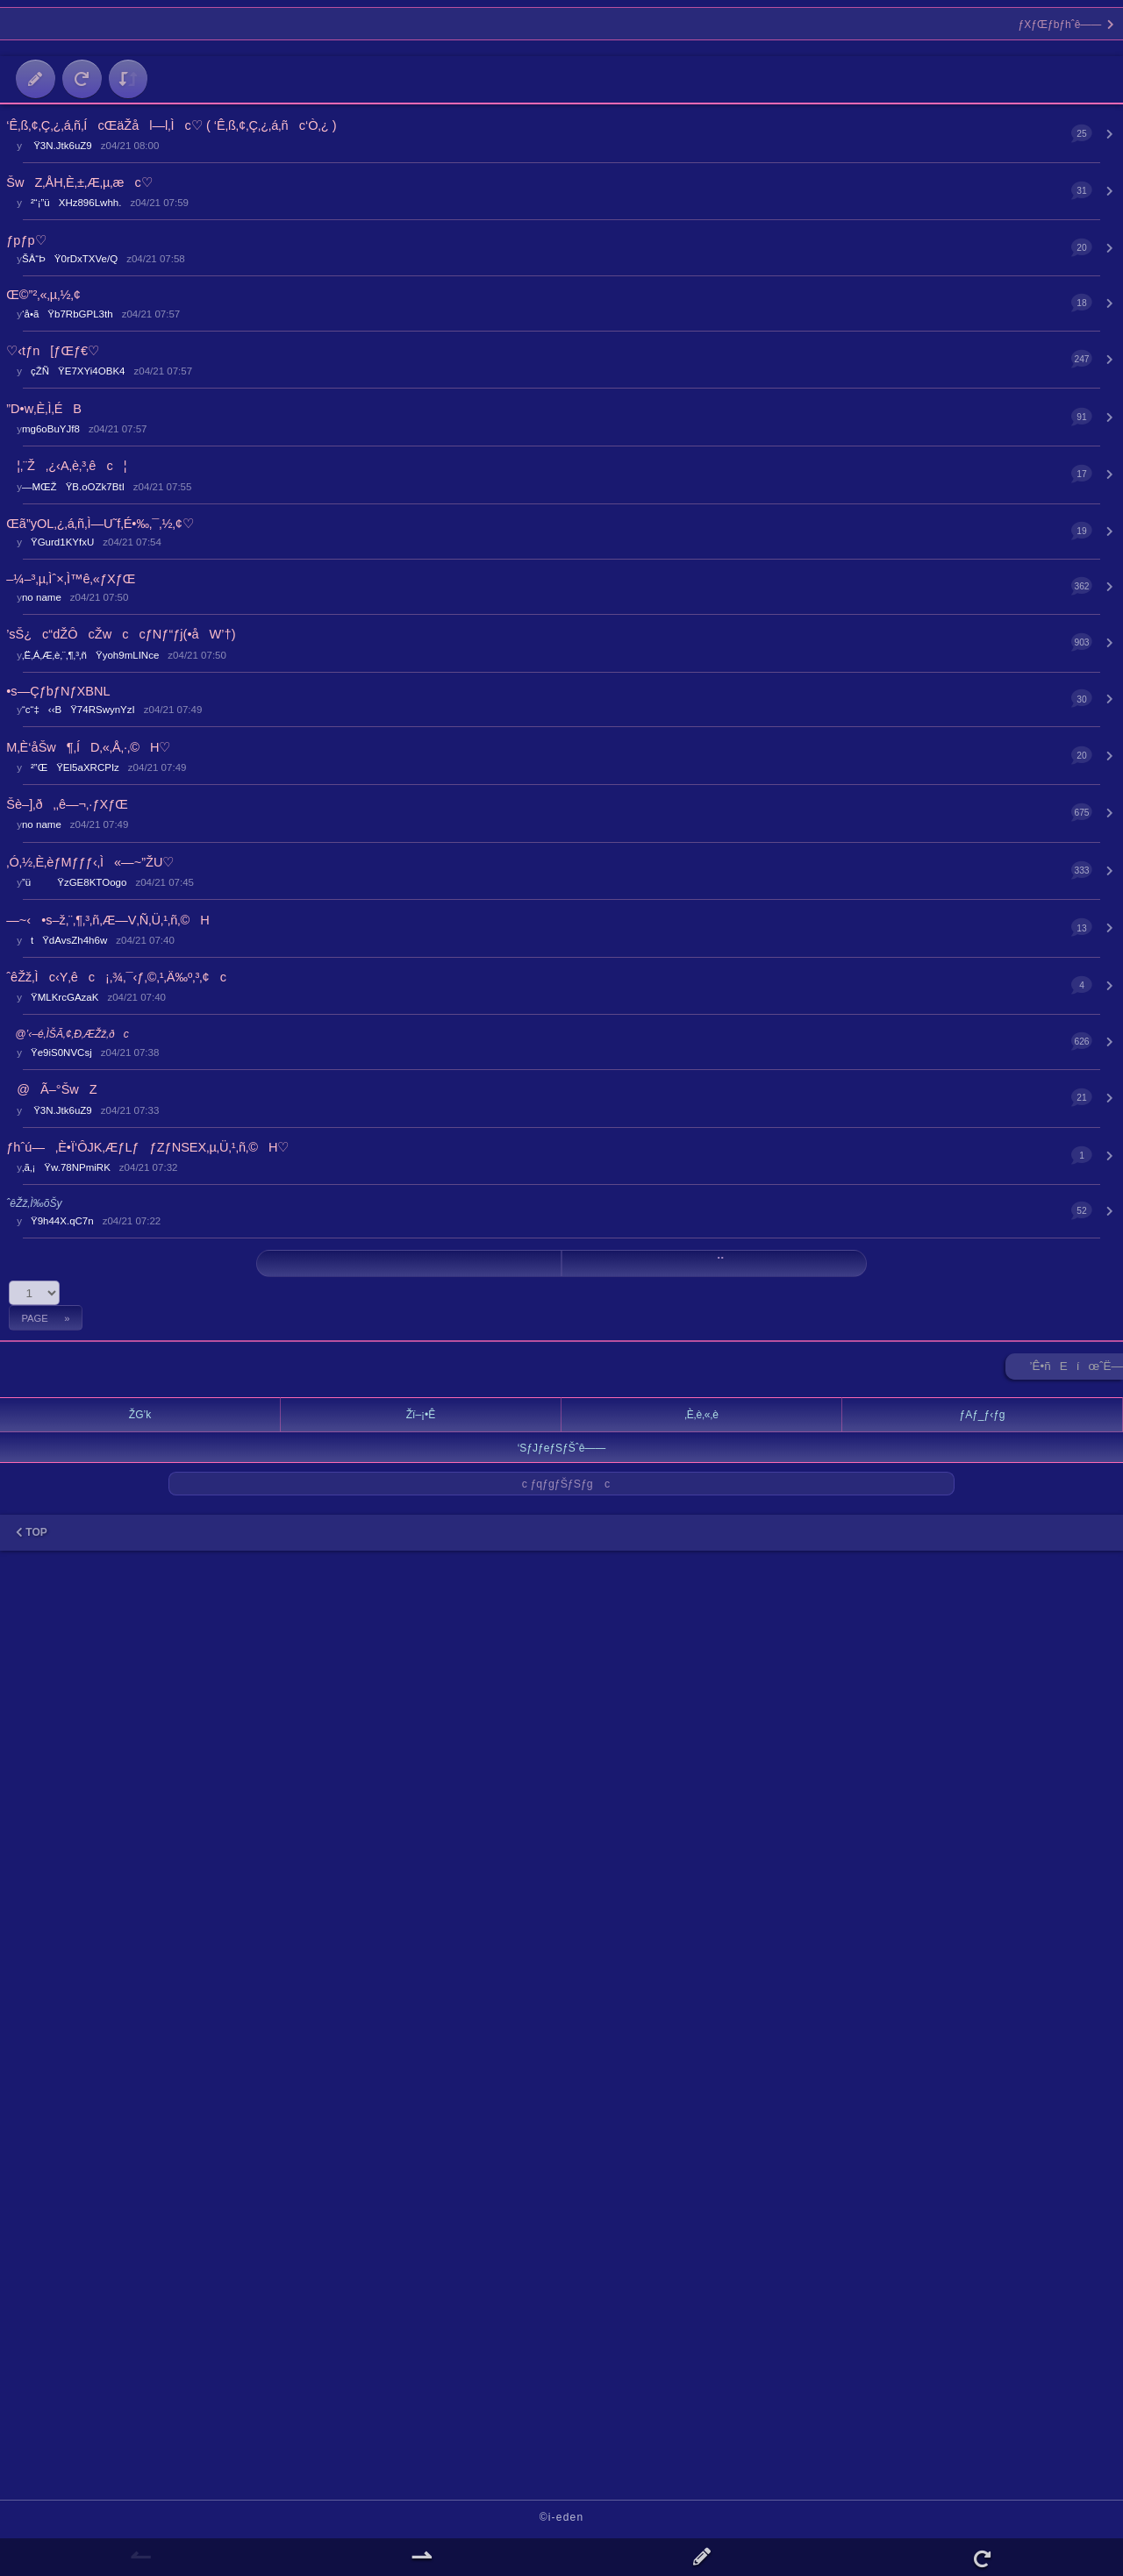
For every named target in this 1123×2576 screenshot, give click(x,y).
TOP (31, 1532)
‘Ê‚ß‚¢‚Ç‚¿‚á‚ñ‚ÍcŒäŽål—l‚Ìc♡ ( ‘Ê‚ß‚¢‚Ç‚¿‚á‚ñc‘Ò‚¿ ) (171, 125)
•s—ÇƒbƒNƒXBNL (58, 691)
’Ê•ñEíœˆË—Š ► (1076, 1369)
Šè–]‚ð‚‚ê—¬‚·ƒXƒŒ (67, 804)
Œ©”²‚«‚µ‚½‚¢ (43, 295)
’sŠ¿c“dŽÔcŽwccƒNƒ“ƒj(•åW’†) (120, 634)
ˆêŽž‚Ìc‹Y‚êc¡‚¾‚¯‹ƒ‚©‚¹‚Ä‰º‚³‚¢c (116, 977)
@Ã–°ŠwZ (51, 1089)
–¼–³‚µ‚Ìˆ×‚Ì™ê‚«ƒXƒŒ (70, 579)
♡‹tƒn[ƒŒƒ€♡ (52, 351)
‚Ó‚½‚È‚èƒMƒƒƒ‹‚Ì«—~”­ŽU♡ (90, 862)
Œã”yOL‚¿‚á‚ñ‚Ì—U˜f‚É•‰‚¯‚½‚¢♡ (100, 524)
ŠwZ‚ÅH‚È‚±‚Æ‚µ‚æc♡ (79, 182)
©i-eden (562, 2517)
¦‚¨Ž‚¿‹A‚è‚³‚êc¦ (66, 466)
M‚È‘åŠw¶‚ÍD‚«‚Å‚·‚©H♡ (88, 747)
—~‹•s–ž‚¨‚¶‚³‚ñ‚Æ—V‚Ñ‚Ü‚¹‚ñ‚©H (108, 920)
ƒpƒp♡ (26, 240)
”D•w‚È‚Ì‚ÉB (44, 409)
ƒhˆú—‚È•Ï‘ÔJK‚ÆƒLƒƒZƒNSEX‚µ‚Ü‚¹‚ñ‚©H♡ (147, 1147)
